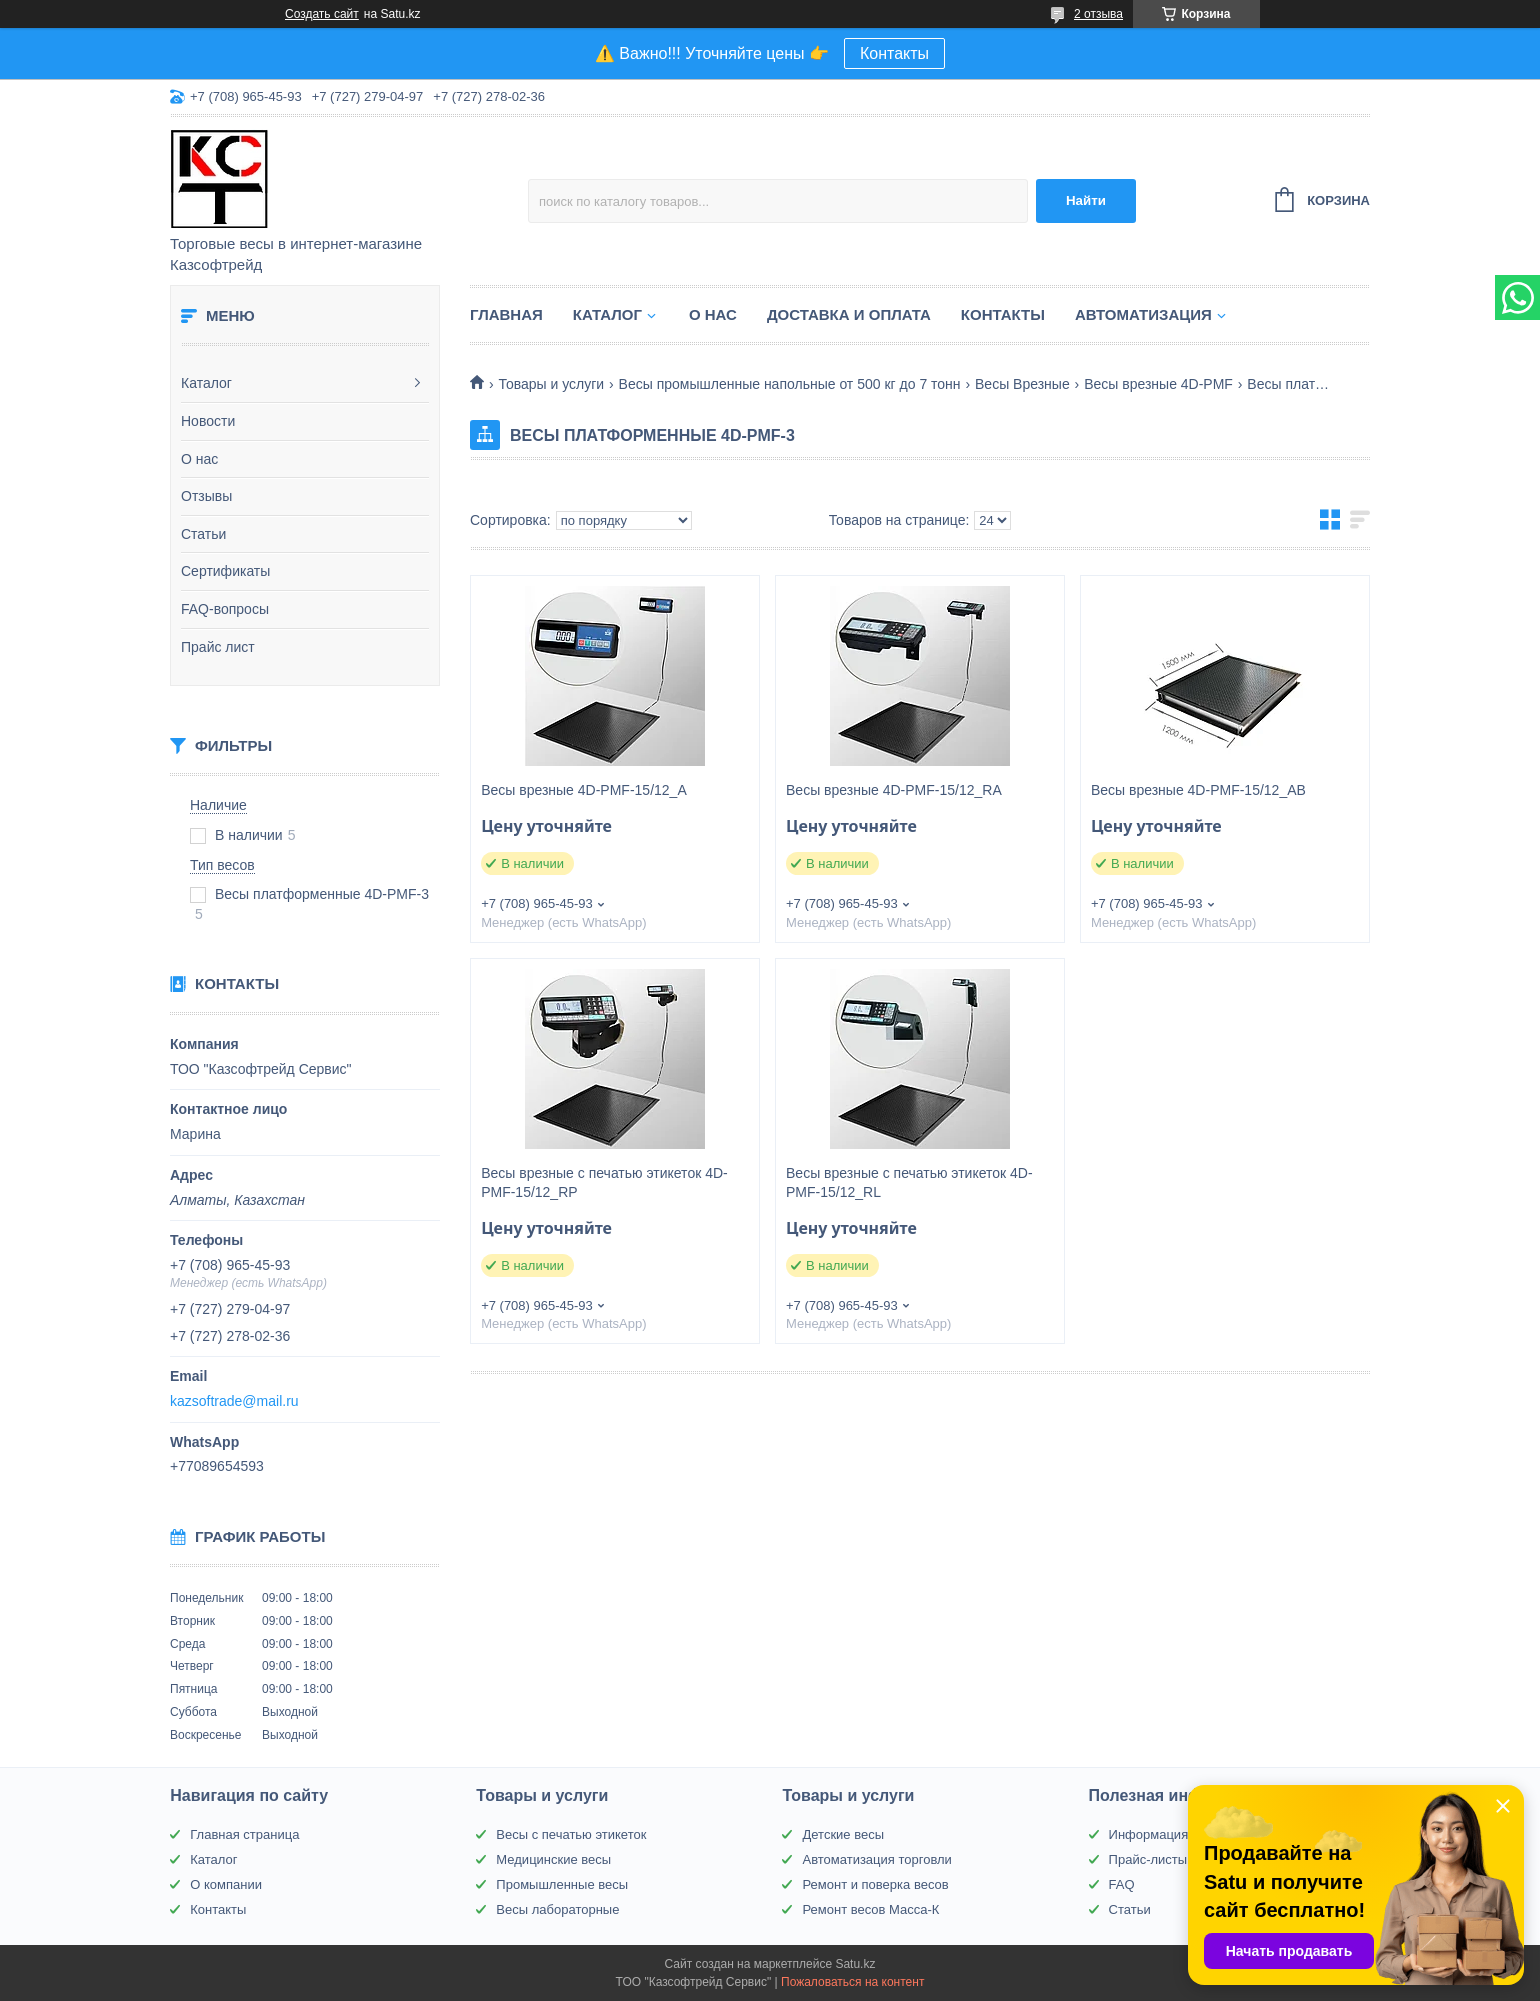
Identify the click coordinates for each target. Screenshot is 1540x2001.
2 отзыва (1098, 14)
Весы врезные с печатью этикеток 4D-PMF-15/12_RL (909, 1182)
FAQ (1122, 1884)
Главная (506, 314)
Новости (208, 421)
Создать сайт (322, 14)
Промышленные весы (562, 1884)
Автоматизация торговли (876, 1859)
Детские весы (843, 1834)
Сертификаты (225, 571)
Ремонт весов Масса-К (870, 1909)
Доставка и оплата (849, 314)
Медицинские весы (553, 1859)
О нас (199, 459)
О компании (226, 1884)
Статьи (203, 534)
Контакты (894, 53)
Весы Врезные (1022, 384)
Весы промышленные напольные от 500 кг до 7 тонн (790, 384)
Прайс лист (218, 647)
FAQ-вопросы (225, 609)
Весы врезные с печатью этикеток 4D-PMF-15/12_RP (604, 1182)
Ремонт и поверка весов (875, 1884)
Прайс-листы (1148, 1859)
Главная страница (244, 1834)
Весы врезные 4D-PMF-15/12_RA (894, 790)
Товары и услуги (551, 384)
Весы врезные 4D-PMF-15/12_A (584, 790)
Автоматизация (1143, 314)
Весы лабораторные (557, 1909)
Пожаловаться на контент (852, 1982)
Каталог (206, 383)
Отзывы (206, 496)
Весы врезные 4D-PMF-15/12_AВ (1198, 790)
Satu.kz (855, 1964)
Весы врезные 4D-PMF (1158, 384)
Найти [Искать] (1086, 200)
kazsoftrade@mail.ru (234, 1401)
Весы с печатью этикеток (571, 1834)
